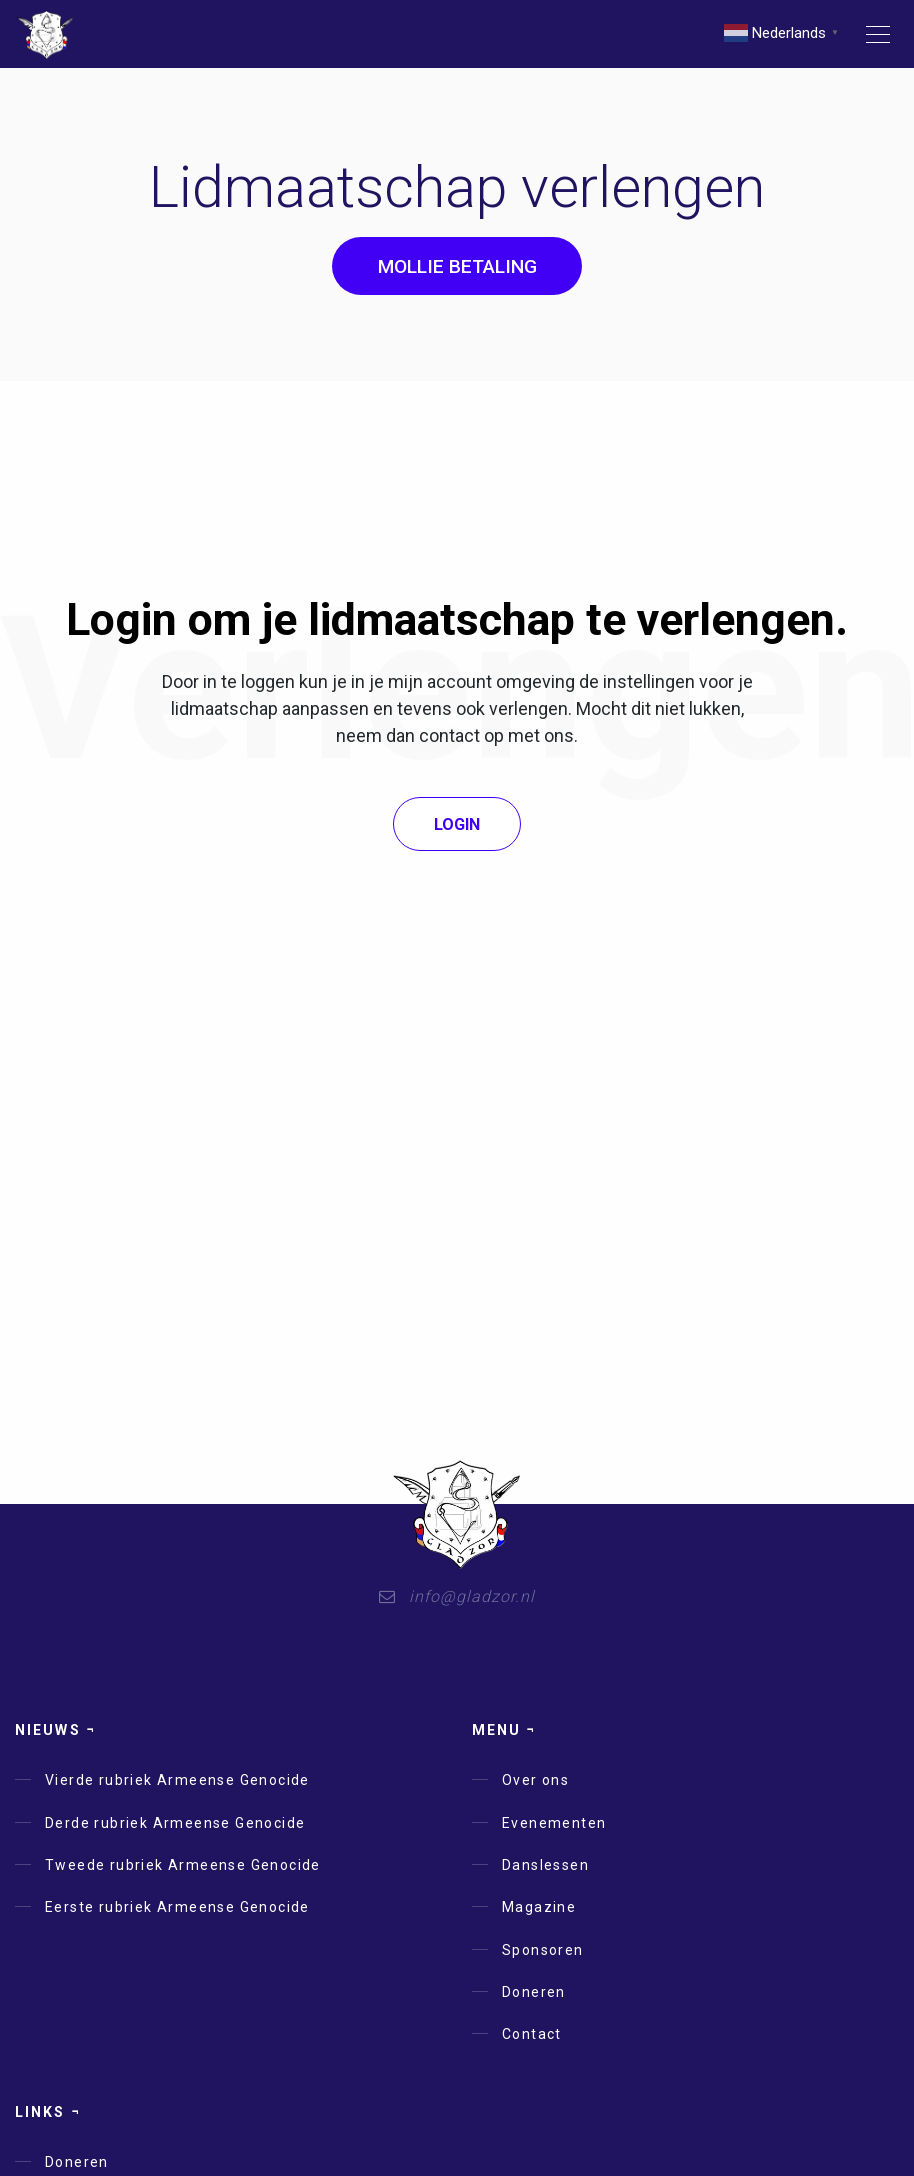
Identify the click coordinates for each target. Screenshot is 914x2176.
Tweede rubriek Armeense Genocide (183, 1865)
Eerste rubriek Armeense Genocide (177, 1907)
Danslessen (545, 1865)
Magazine (539, 1907)
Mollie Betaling (457, 266)
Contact (532, 2034)
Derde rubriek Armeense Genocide (175, 1823)
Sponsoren (543, 1950)
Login (457, 824)
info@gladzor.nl (456, 1596)
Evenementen (554, 1823)
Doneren (534, 1992)
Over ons (535, 1780)
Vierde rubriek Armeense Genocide (177, 1780)
